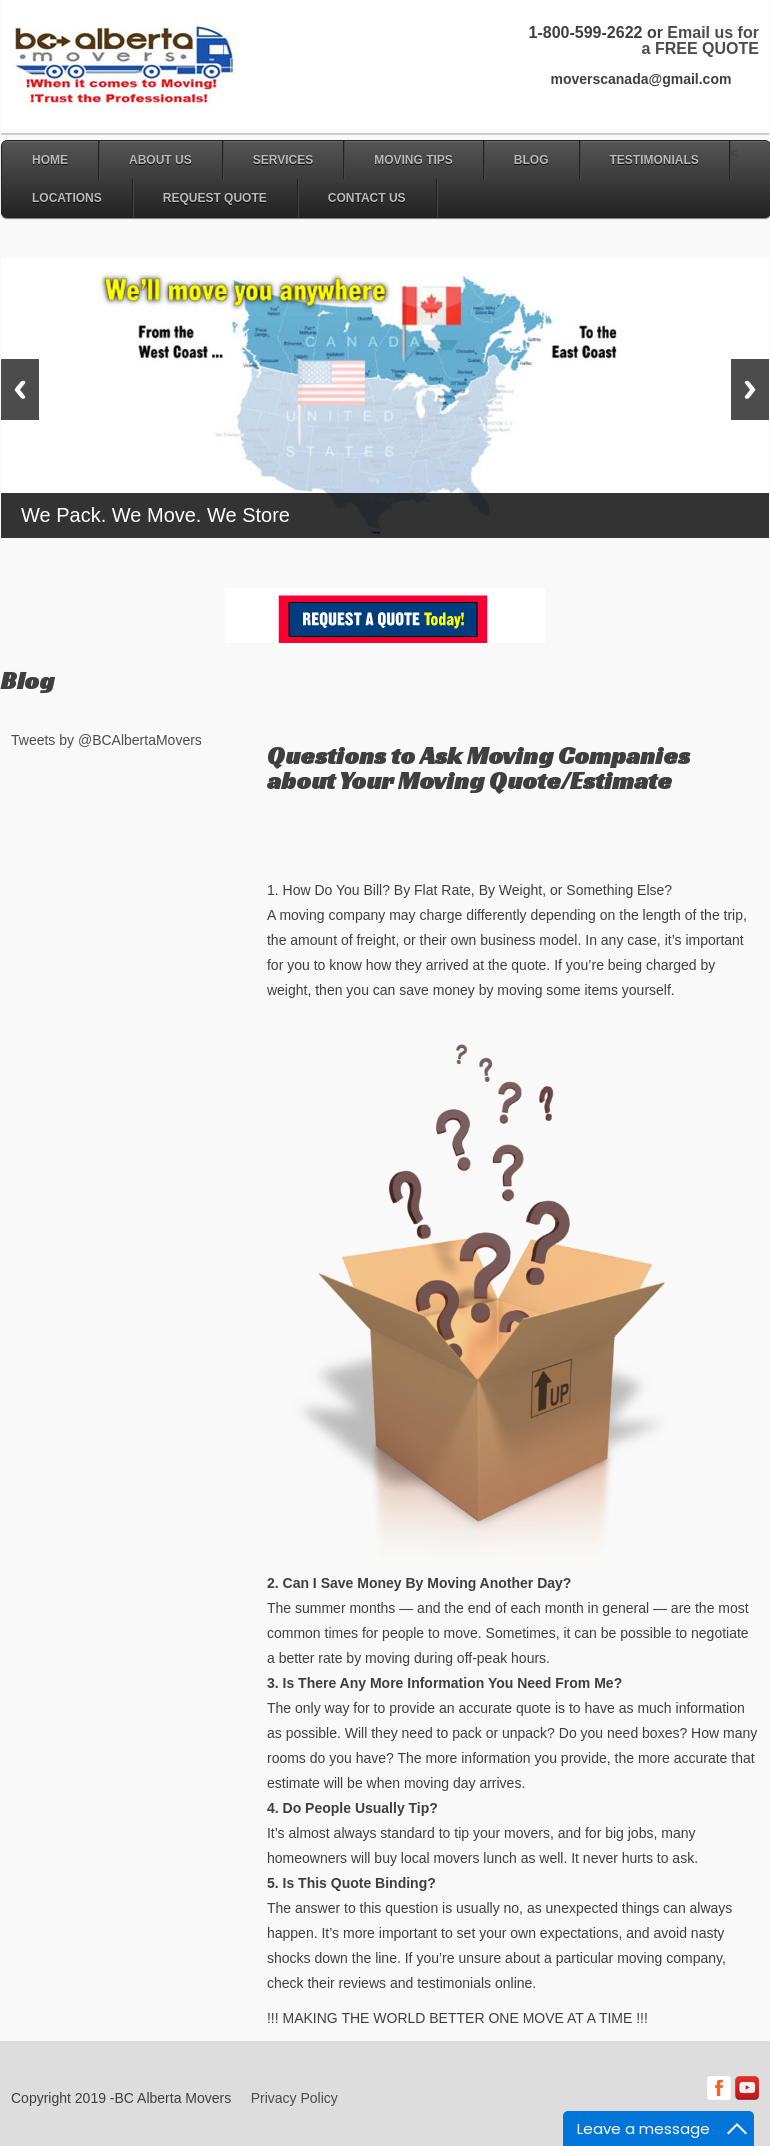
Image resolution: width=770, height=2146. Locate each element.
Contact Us (367, 198)
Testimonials (654, 160)
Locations (67, 198)
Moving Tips (413, 160)
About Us (160, 160)
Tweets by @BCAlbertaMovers (106, 740)
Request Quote (215, 198)
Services (283, 160)
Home (50, 160)
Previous (20, 389)
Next (750, 389)
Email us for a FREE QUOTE (700, 40)
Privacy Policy (294, 2098)
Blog (531, 160)
